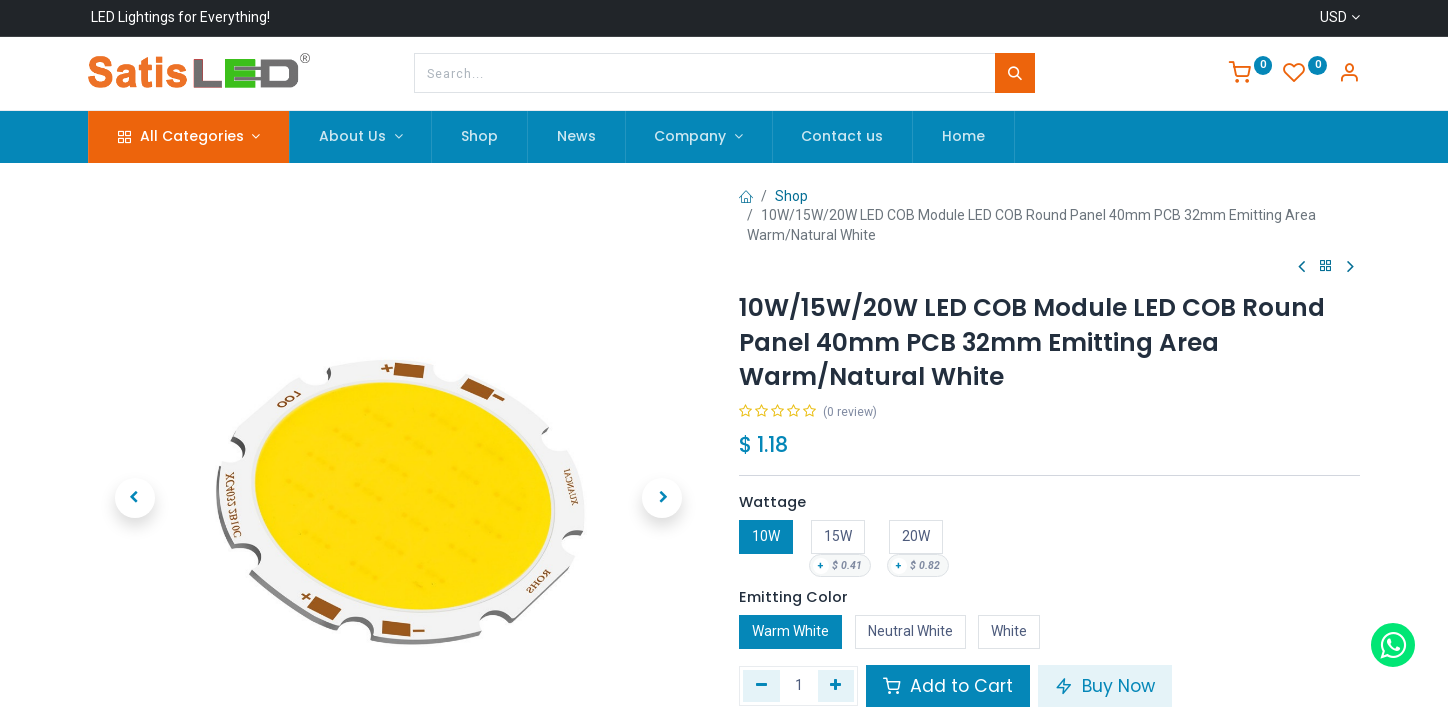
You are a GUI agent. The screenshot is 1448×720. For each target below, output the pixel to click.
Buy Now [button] (1105, 686)
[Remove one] (761, 686)
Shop (791, 196)
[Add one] (836, 686)
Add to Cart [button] (948, 686)
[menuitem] (479, 137)
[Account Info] (1349, 75)
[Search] (1015, 73)
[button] (134, 457)
